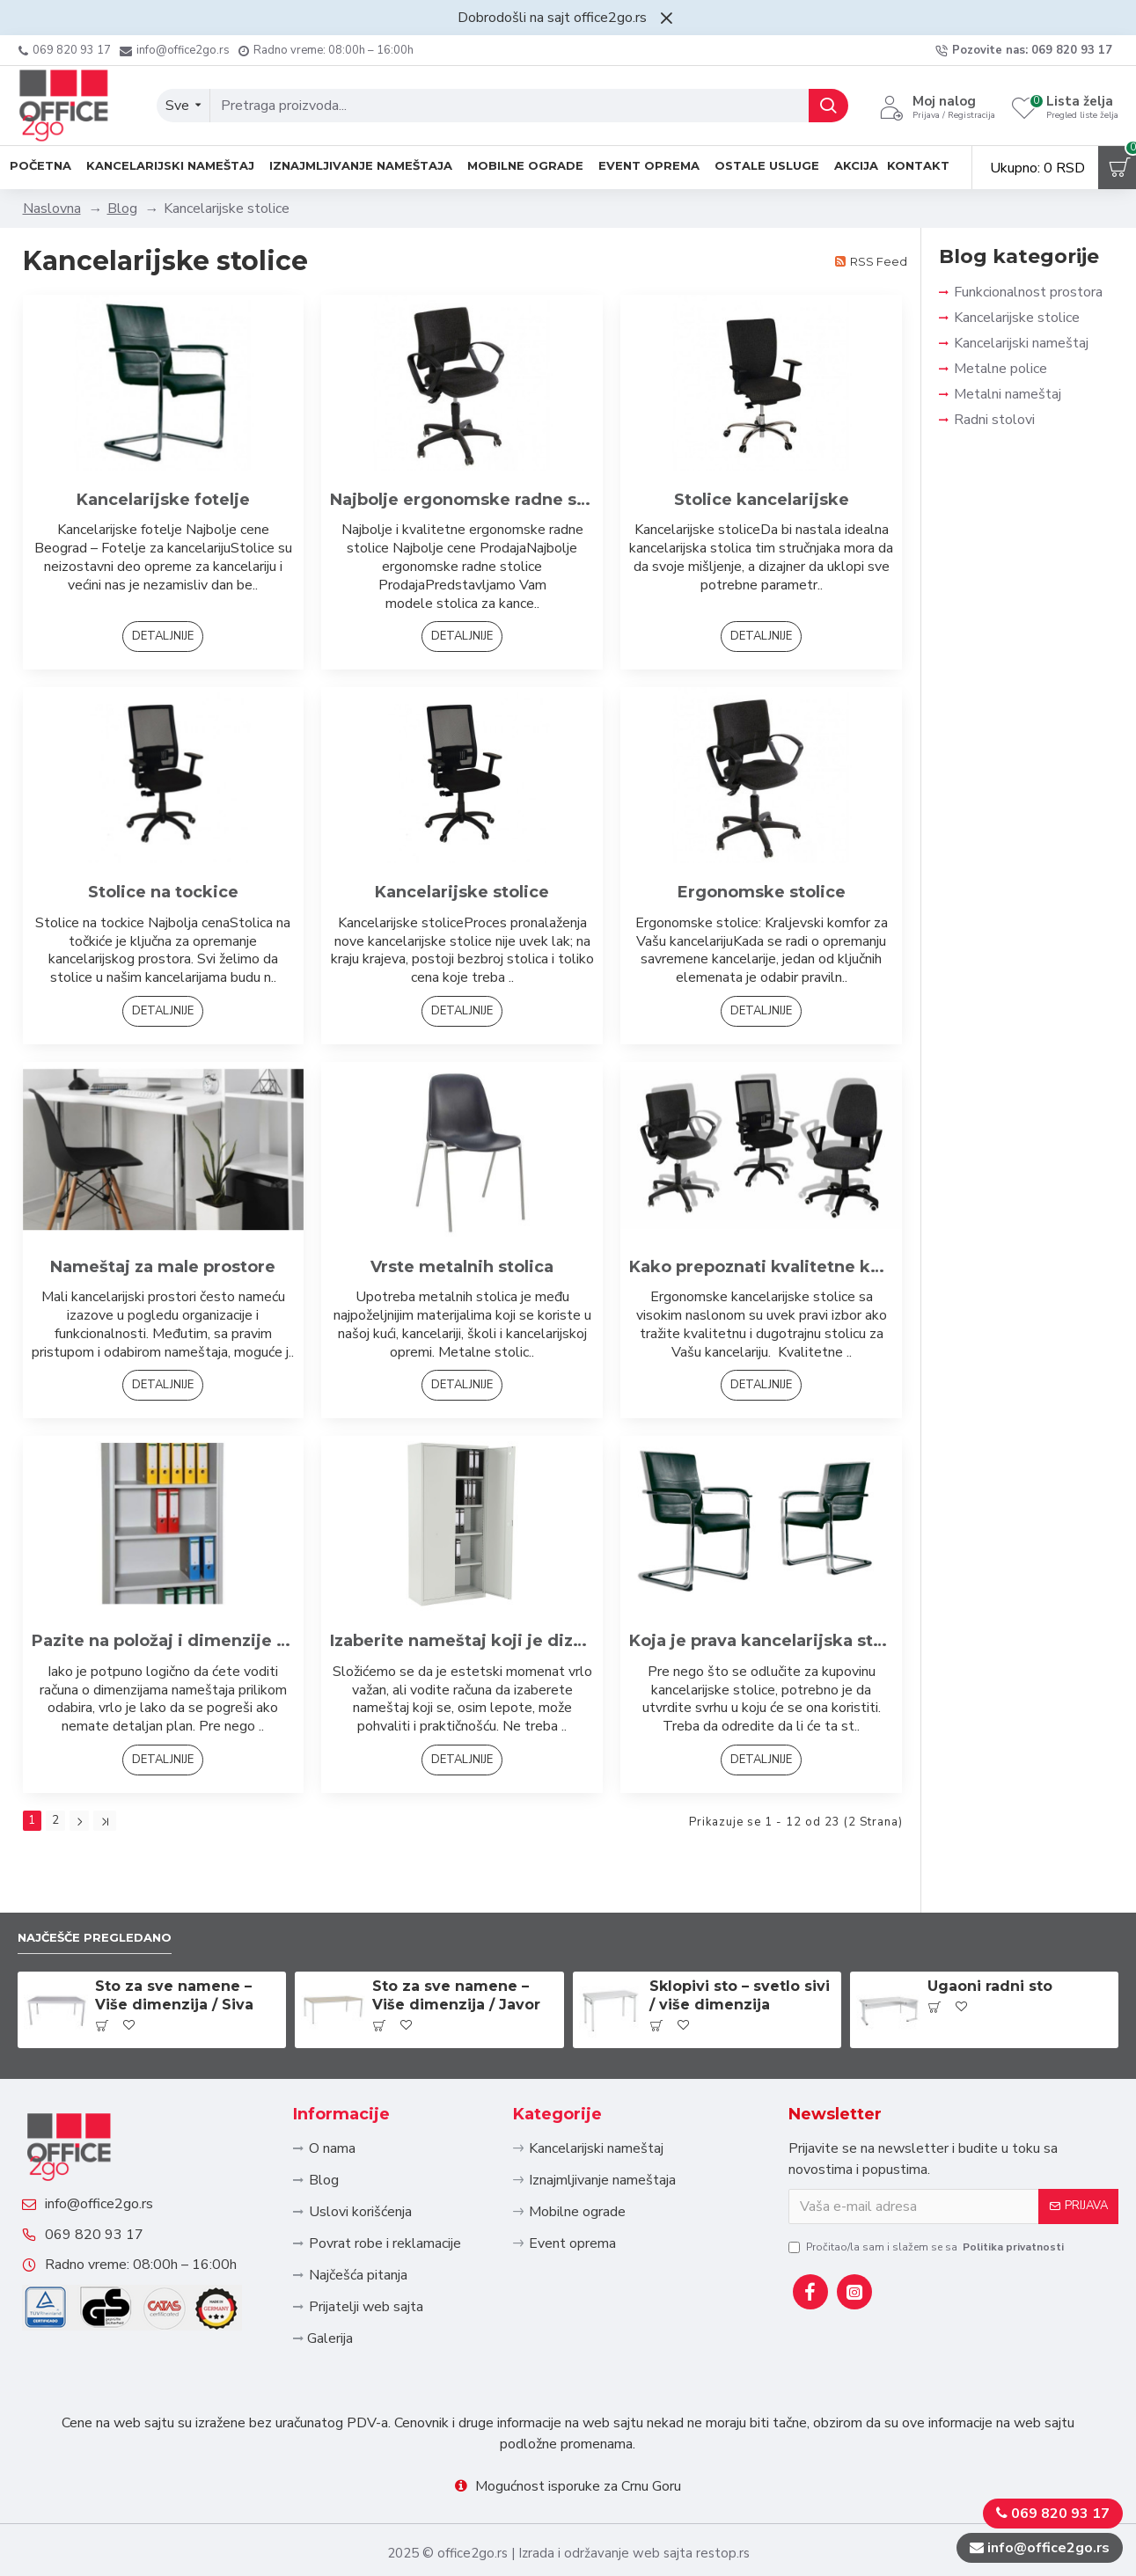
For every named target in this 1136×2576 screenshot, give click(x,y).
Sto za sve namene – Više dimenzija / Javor (456, 1934)
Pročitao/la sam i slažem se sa (927, 2185)
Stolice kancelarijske (761, 499)
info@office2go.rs (116, 2169)
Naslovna (52, 208)
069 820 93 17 (111, 2217)
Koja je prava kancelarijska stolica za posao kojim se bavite (761, 1640)
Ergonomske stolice (762, 892)
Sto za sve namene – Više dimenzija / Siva (174, 1934)
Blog (122, 208)
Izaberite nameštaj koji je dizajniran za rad (462, 1640)
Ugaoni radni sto (989, 1925)
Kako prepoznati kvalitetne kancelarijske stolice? (761, 1267)
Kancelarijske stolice (462, 892)
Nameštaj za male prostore (162, 1267)
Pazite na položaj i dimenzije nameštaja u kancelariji (164, 1640)
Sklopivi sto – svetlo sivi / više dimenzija (739, 1934)
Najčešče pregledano (109, 1874)
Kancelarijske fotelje (163, 499)
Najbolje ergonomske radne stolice (462, 499)
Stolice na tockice (163, 892)
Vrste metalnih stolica (461, 1267)
